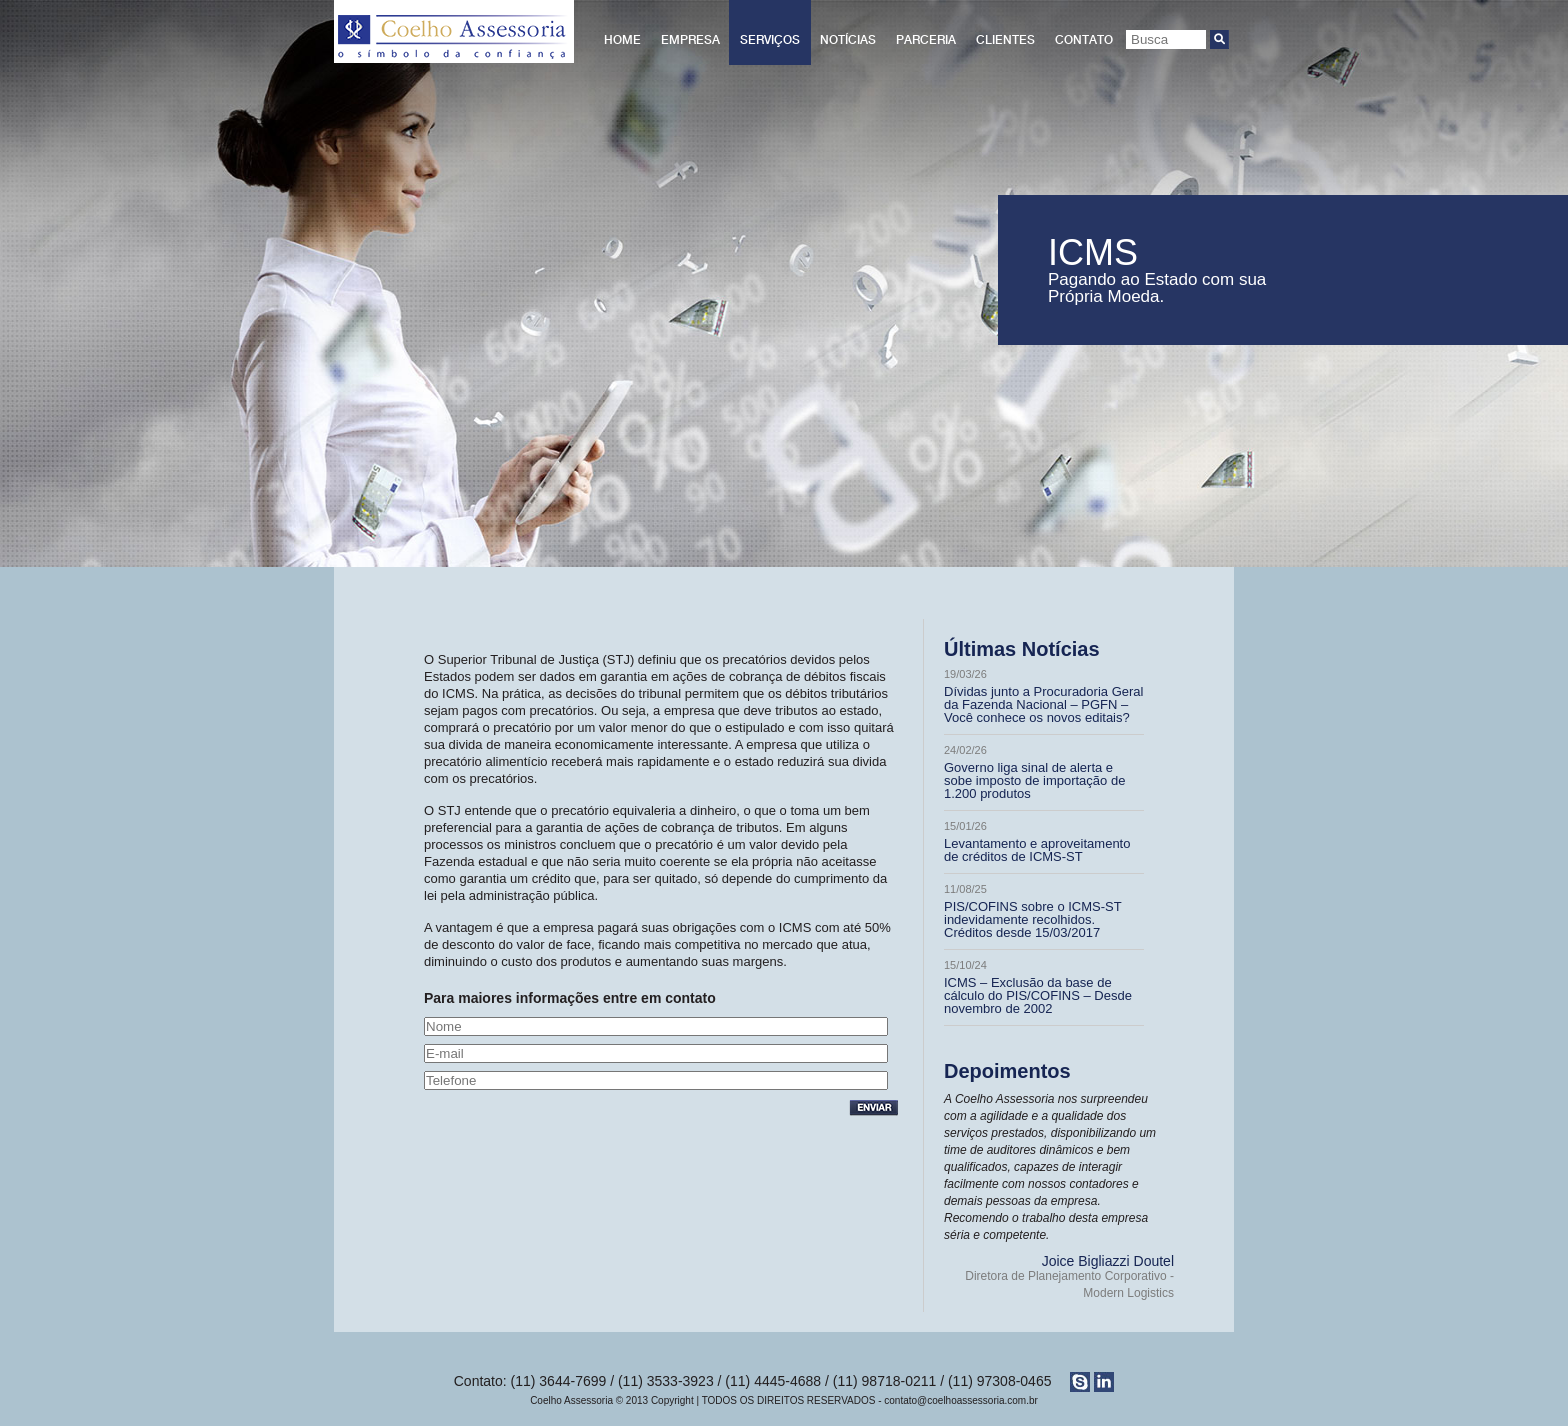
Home (622, 40)
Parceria (926, 40)
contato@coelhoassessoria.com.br (961, 1400)
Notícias (848, 40)
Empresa (690, 40)
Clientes (1005, 40)
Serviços (770, 40)
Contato (1084, 40)
